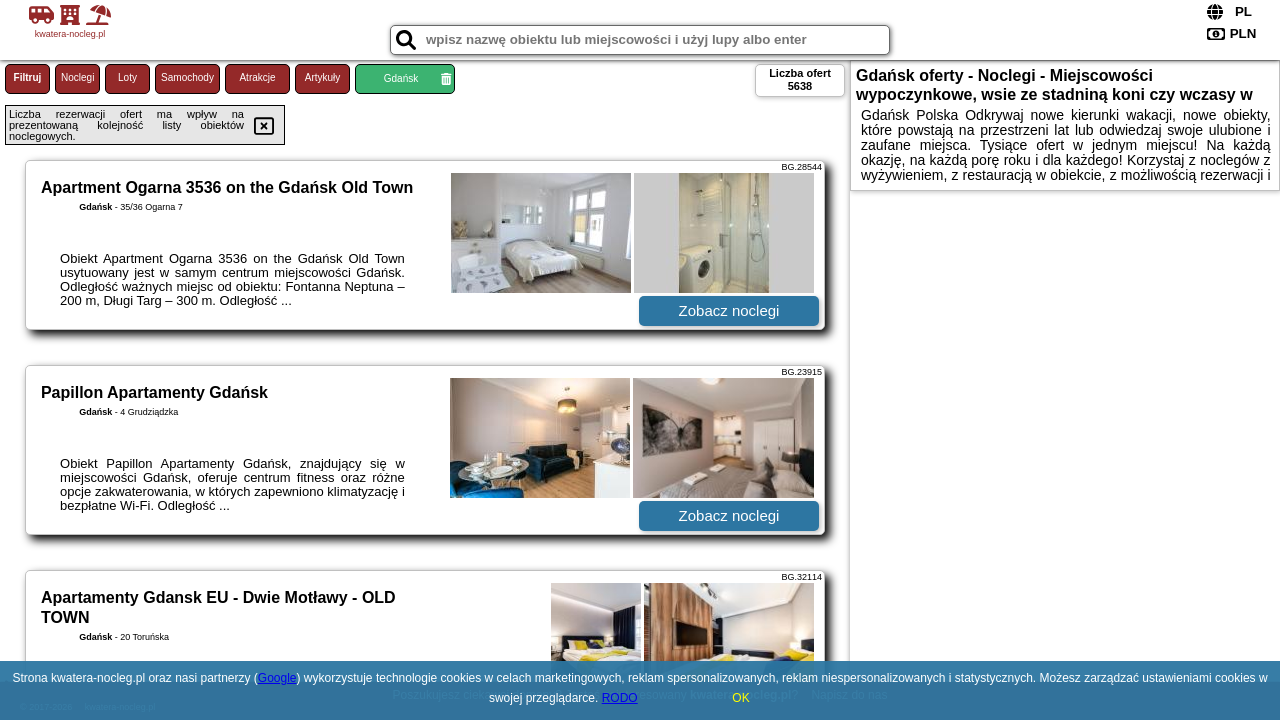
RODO (620, 698)
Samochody (187, 77)
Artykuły (323, 77)
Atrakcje (257, 77)
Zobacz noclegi (729, 310)
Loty (127, 77)
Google (277, 678)
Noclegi (77, 77)
